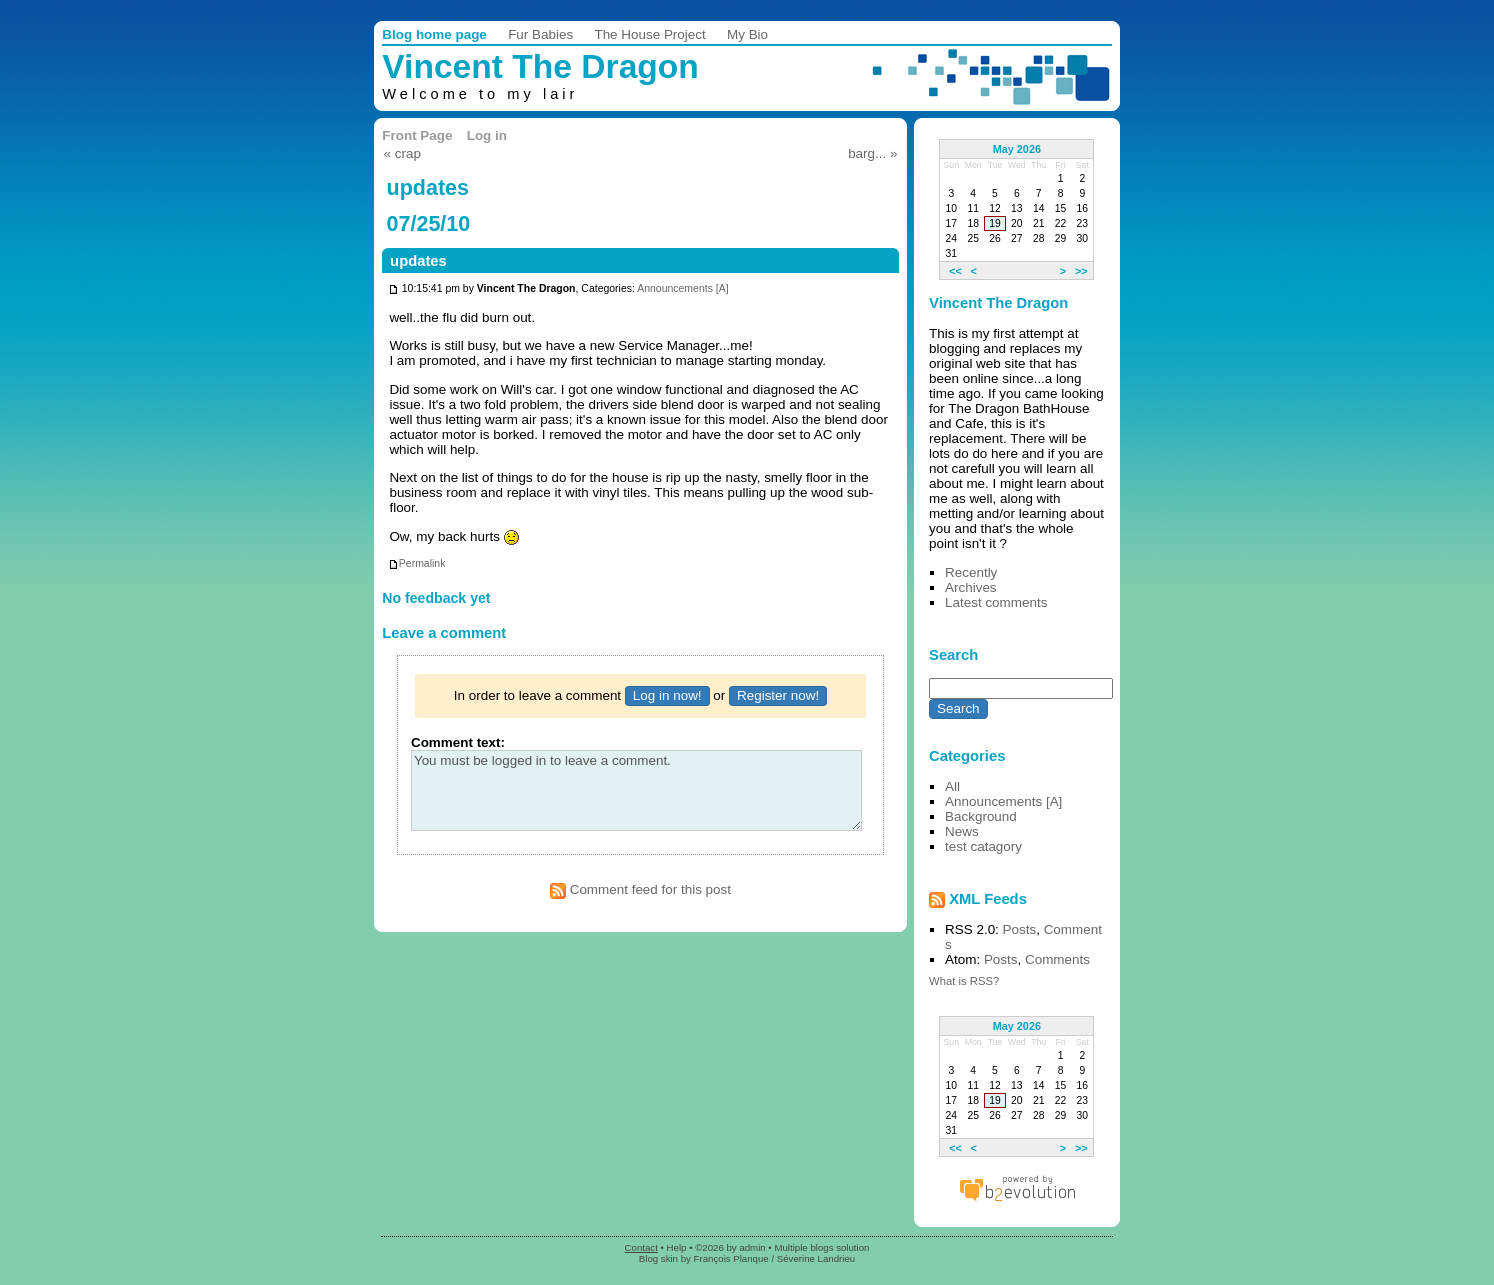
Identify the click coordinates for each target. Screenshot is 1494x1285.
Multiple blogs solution (821, 1247)
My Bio (747, 34)
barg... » (872, 153)
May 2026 (1017, 149)
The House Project (649, 34)
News (962, 831)
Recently (971, 572)
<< (955, 270)
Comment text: (458, 742)
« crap (402, 153)
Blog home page (434, 34)
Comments (1057, 959)
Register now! (778, 695)
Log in (487, 135)
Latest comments (996, 602)
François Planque (731, 1258)
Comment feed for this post (640, 889)
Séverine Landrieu (816, 1258)
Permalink (417, 563)
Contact (641, 1247)
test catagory (983, 846)
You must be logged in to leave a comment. (636, 790)
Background (981, 816)
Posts (1020, 929)
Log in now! (667, 695)
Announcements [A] (682, 289)
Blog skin (658, 1258)
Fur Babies (540, 34)
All (952, 786)
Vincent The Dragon (540, 66)
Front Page (417, 135)
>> (1081, 270)
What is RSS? (964, 981)
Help (677, 1247)
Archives (971, 587)
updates (418, 261)
